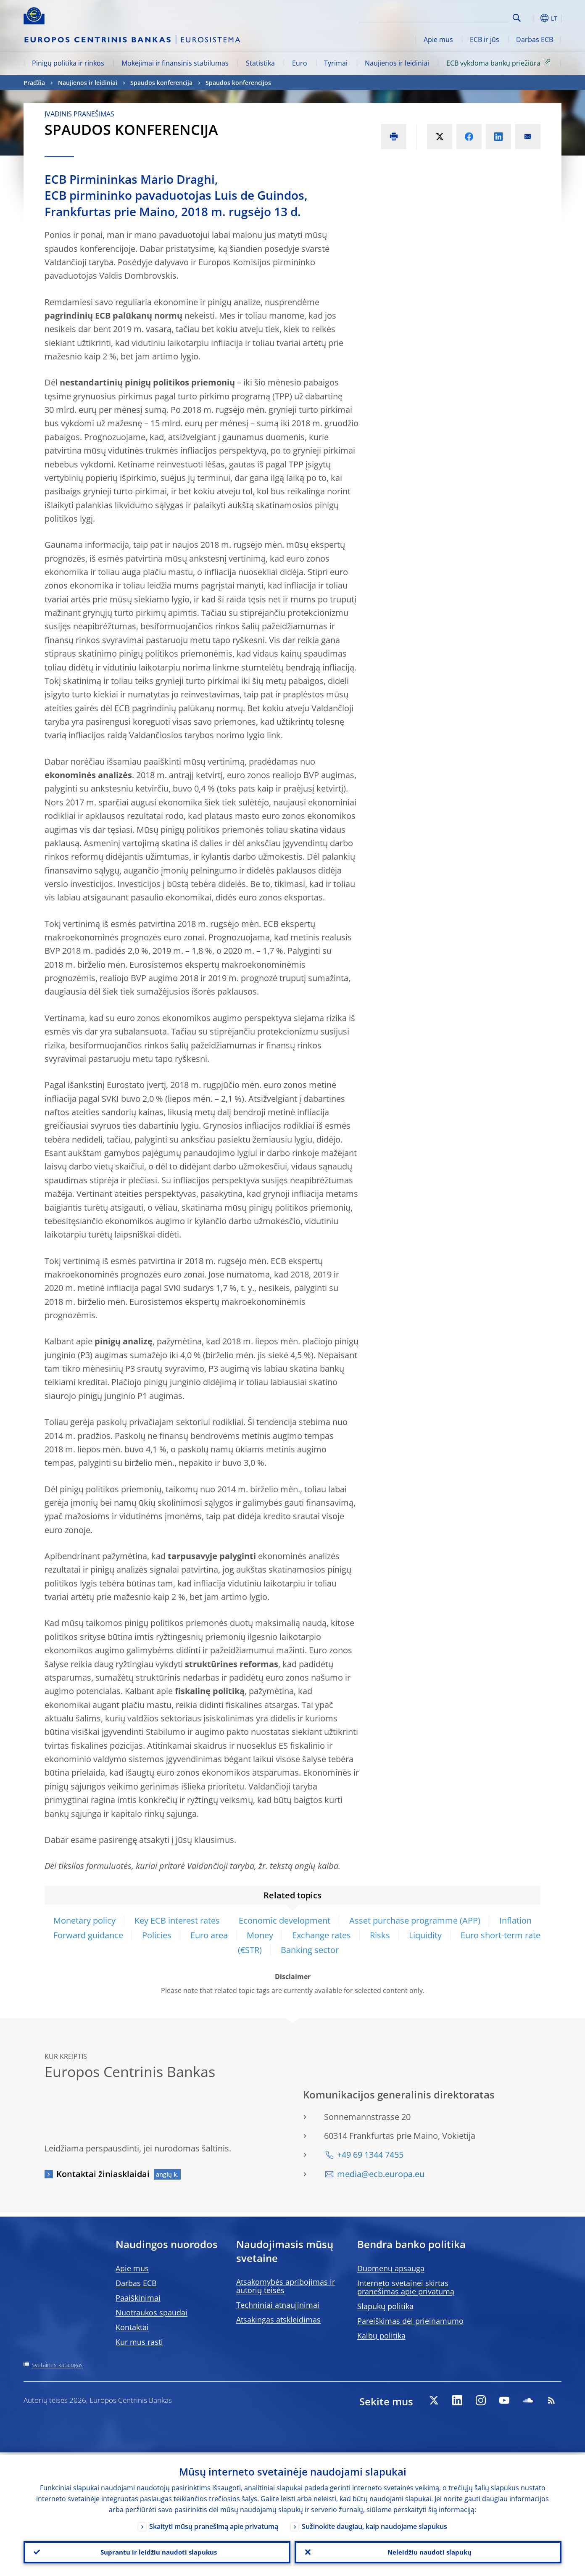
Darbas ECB (534, 39)
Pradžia (34, 83)
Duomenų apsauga (390, 2268)
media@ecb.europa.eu (380, 2174)
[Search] (468, 17)
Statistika (260, 63)
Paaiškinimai (138, 2298)
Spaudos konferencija (161, 83)
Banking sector (310, 1950)
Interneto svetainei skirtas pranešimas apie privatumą (405, 2287)
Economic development (284, 1920)
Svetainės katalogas (57, 2365)
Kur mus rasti (139, 2342)
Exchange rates (321, 1935)
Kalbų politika (381, 2336)
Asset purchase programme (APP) (414, 1920)
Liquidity (425, 1935)
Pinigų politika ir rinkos (68, 63)
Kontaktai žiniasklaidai (103, 2174)
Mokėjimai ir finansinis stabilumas (175, 63)
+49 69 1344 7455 (370, 2154)
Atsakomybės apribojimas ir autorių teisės (285, 2286)
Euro (299, 63)
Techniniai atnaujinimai (277, 2305)
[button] (532, 18)
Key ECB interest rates (178, 1920)
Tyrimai (336, 63)
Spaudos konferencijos (238, 83)
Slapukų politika (385, 2306)
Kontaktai (132, 2327)
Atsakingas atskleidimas (278, 2320)
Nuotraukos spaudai (151, 2312)
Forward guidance (88, 1935)
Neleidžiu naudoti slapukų (428, 2551)
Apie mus (438, 39)
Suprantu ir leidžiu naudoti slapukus (157, 2551)
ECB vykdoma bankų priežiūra (499, 63)
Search (517, 18)
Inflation (515, 1920)
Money (260, 1935)
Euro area (209, 1935)
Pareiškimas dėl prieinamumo (410, 2321)
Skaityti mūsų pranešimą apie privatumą (213, 2524)
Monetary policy (84, 1920)
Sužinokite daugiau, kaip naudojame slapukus (374, 2524)
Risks (380, 1935)
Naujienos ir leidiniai (397, 63)
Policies (156, 1935)
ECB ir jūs (484, 39)
